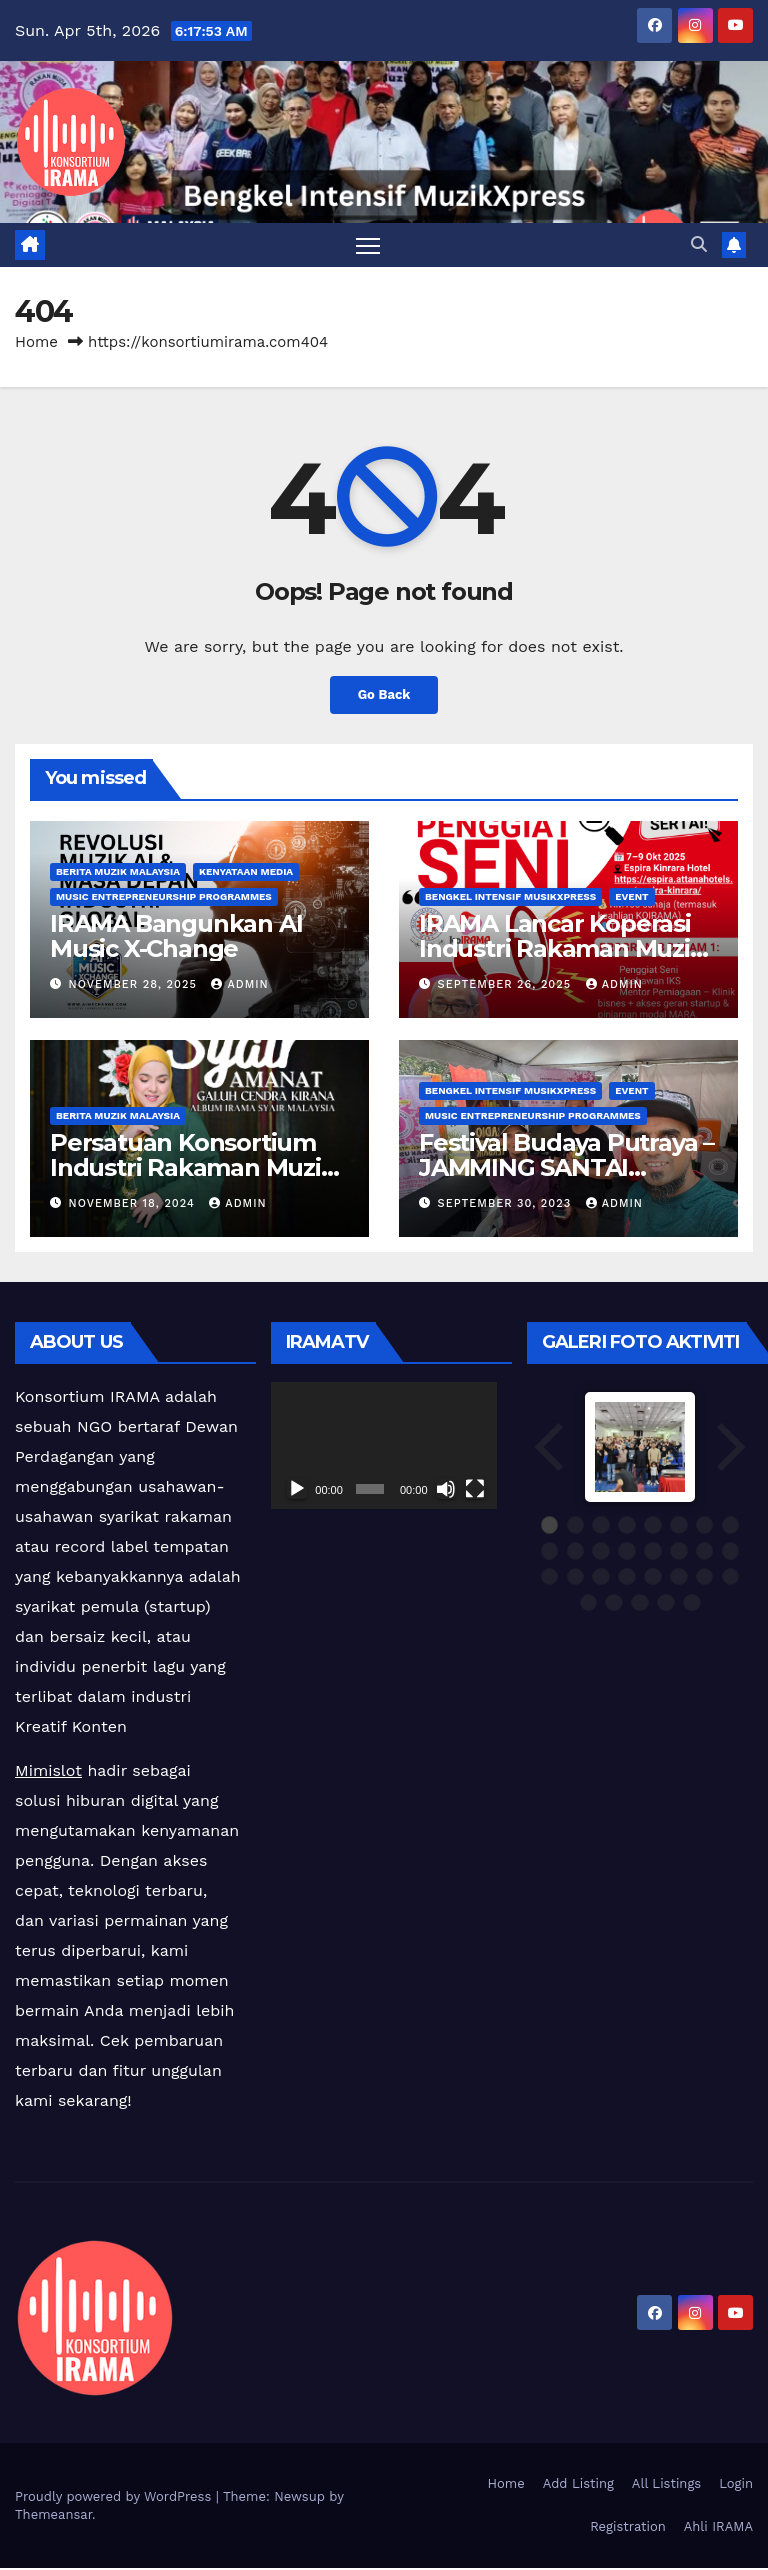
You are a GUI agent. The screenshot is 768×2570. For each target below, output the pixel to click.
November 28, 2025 (135, 986)
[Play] (297, 1491)
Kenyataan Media (246, 873)
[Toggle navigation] (368, 245)
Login (736, 2484)
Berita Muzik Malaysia (118, 873)
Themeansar (53, 2515)
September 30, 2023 (507, 1204)
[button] (699, 245)
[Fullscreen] (475, 1491)
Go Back (384, 697)
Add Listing (578, 2484)
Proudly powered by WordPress (115, 2497)
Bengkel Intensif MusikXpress (510, 898)
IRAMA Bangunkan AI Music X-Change (176, 938)
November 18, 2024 (134, 1204)
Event (631, 898)
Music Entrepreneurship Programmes (164, 898)
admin (239, 986)
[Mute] (446, 1491)
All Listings (666, 2484)
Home (36, 343)
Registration (628, 2528)
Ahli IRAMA (718, 2528)
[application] (384, 1446)
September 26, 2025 (507, 986)
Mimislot (48, 1772)
